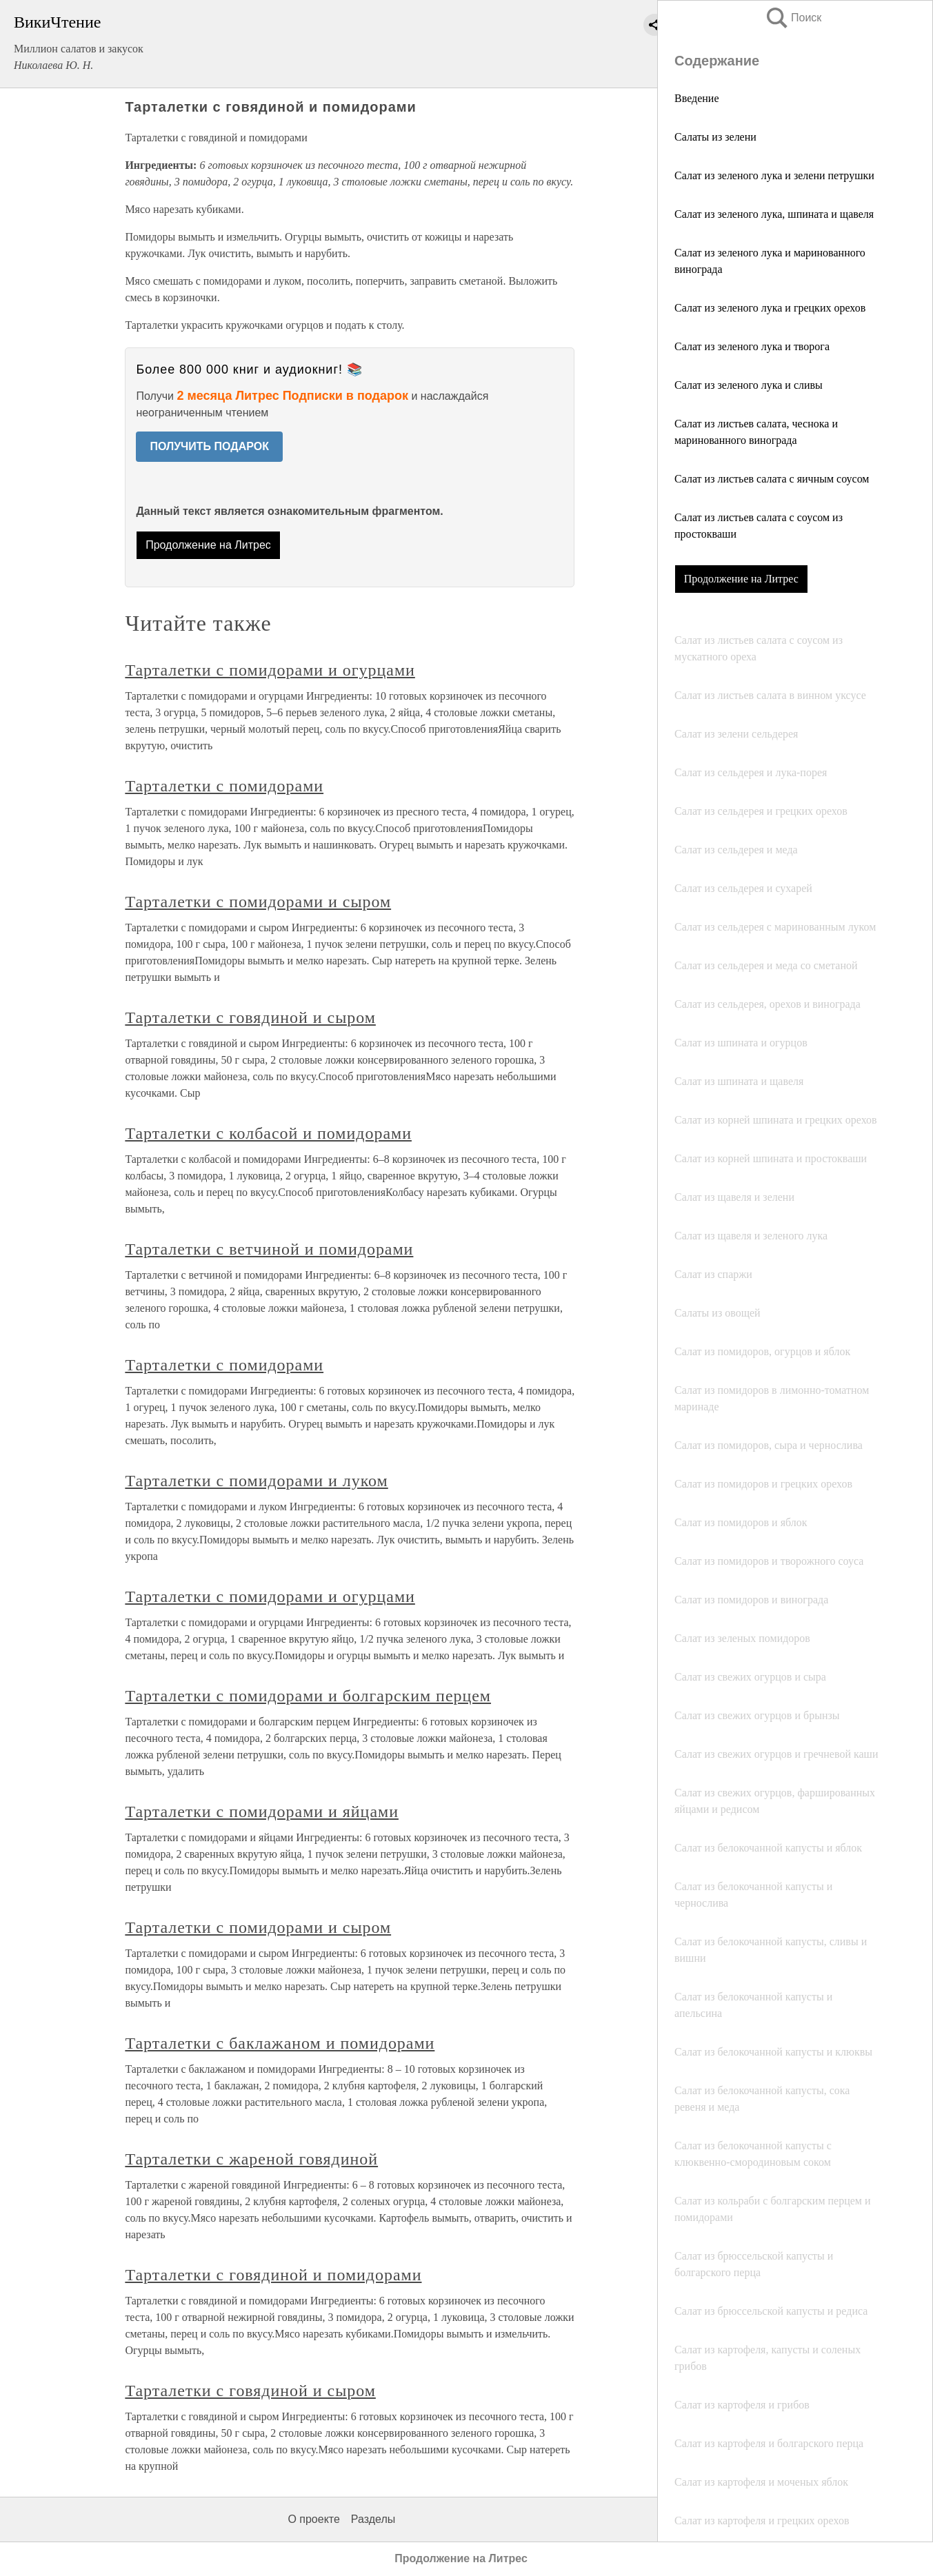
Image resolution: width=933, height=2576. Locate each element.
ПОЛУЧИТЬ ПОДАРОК (209, 446)
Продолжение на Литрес (741, 579)
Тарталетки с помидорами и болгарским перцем (308, 1696)
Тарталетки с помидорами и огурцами (269, 670)
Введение (696, 98)
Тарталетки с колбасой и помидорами (268, 1133)
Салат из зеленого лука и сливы (748, 385)
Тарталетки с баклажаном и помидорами (279, 2043)
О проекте (313, 2519)
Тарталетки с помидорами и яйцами (262, 1812)
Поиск (793, 17)
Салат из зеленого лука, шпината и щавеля (774, 214)
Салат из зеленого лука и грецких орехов (769, 308)
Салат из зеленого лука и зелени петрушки (774, 175)
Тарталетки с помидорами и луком (256, 1481)
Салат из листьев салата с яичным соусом (771, 479)
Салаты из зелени (715, 137)
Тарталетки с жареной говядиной (251, 2159)
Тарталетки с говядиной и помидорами (273, 2275)
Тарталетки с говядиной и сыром (250, 1017)
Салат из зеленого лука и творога (752, 346)
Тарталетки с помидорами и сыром (258, 902)
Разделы (373, 2519)
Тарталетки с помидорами (224, 786)
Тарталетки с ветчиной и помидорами (269, 1249)
